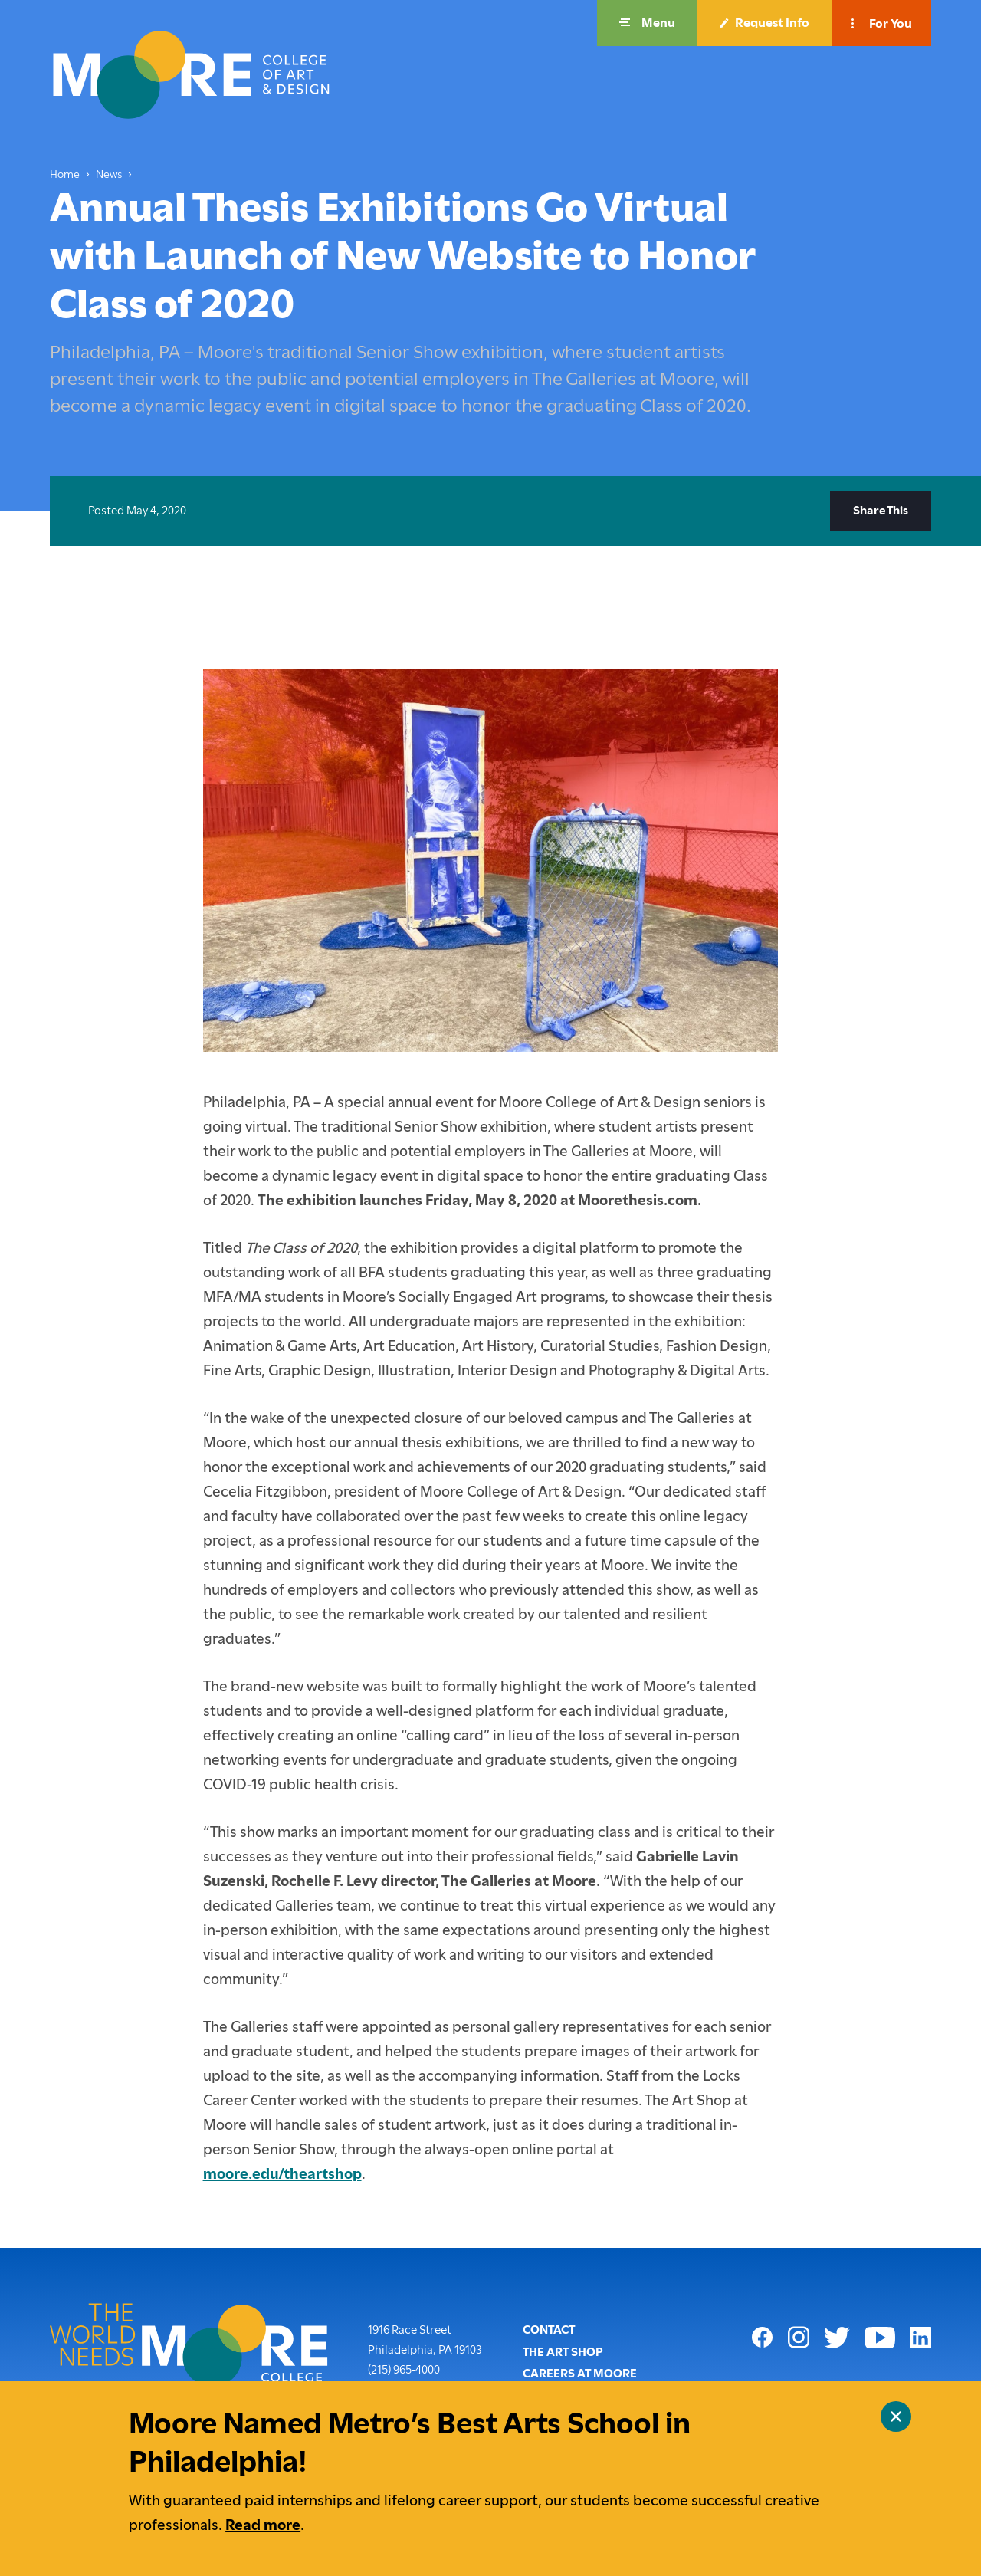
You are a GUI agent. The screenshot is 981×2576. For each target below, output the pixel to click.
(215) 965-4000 (404, 2368)
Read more (262, 2525)
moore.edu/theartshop (282, 2174)
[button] (647, 23)
